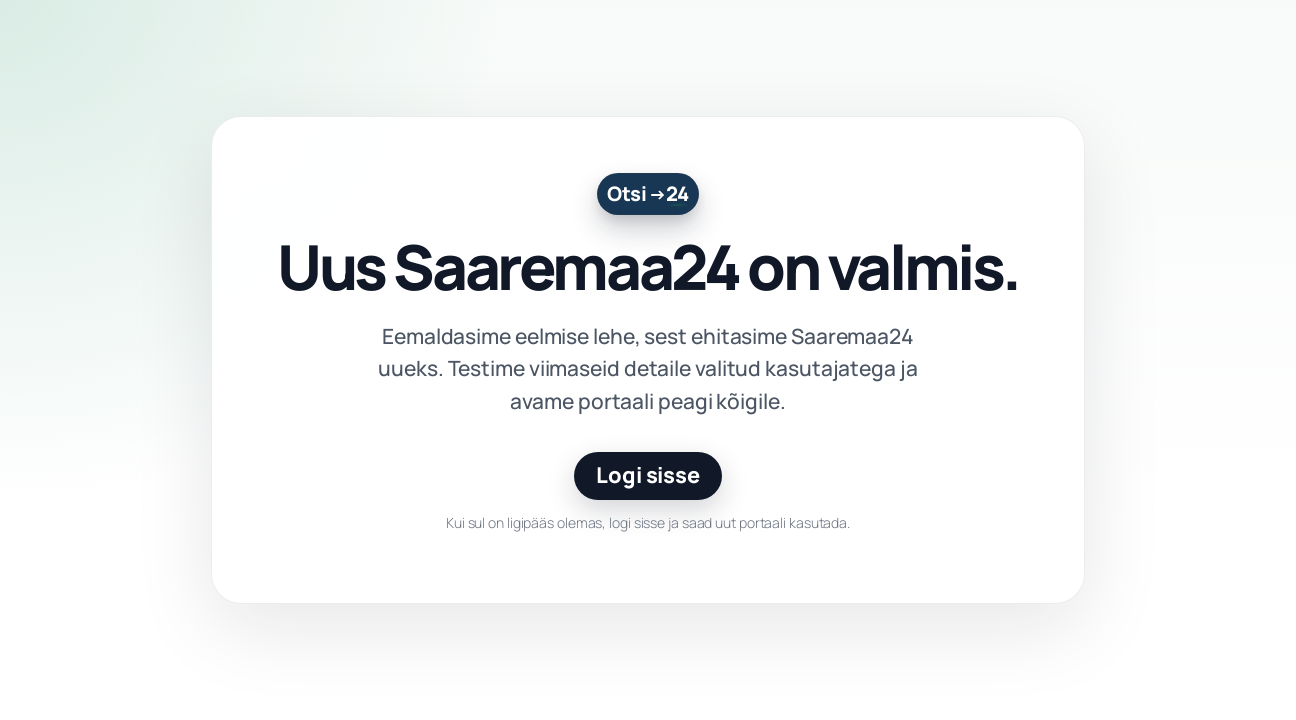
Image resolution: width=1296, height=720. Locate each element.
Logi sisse (648, 475)
